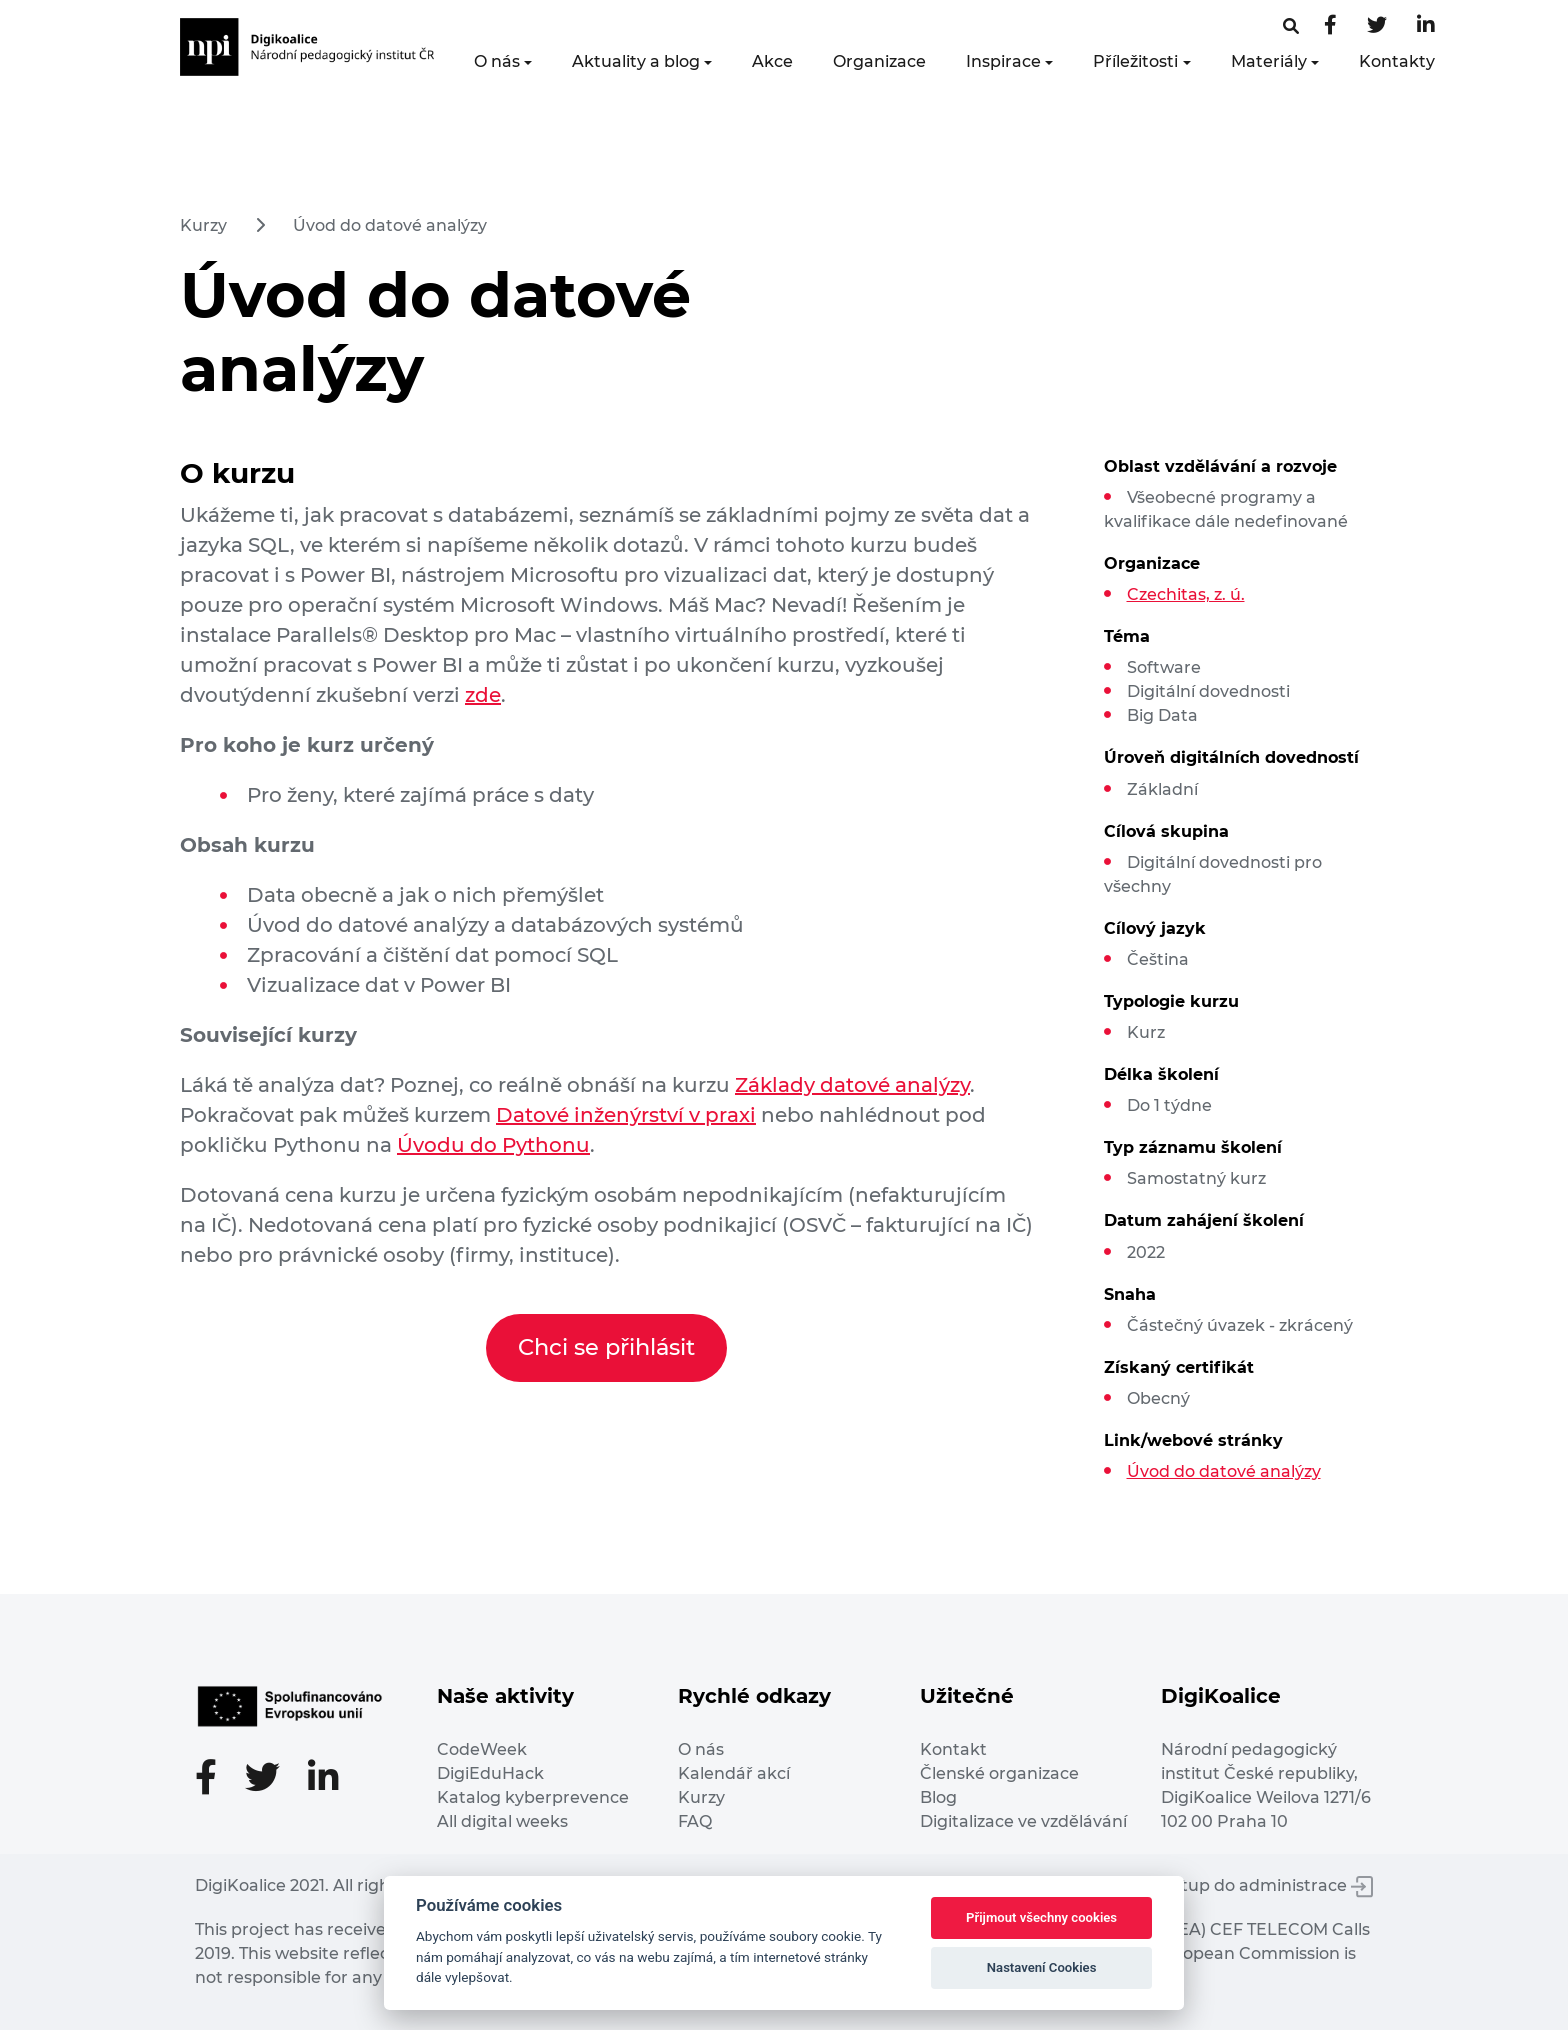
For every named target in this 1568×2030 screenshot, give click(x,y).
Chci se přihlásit (606, 1347)
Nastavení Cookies (1042, 1967)
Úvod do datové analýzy (390, 225)
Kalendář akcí (734, 1773)
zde (483, 695)
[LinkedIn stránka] (1426, 26)
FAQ (695, 1821)
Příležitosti (1135, 61)
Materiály (1269, 61)
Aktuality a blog (636, 61)
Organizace (879, 61)
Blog (938, 1797)
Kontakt (953, 1749)
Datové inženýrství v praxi (626, 1115)
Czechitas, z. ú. (1186, 594)
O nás (497, 61)
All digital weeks (502, 1821)
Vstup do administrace (1268, 1885)
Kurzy (203, 225)
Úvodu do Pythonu (493, 1145)
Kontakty (1397, 61)
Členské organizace (999, 1773)
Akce (772, 61)
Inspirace (1003, 61)
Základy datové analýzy (852, 1085)
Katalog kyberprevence (533, 1797)
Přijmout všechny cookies (1041, 1917)
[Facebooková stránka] (1291, 26)
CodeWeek (482, 1749)
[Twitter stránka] (1377, 26)
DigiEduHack (490, 1773)
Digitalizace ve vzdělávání (1023, 1821)
